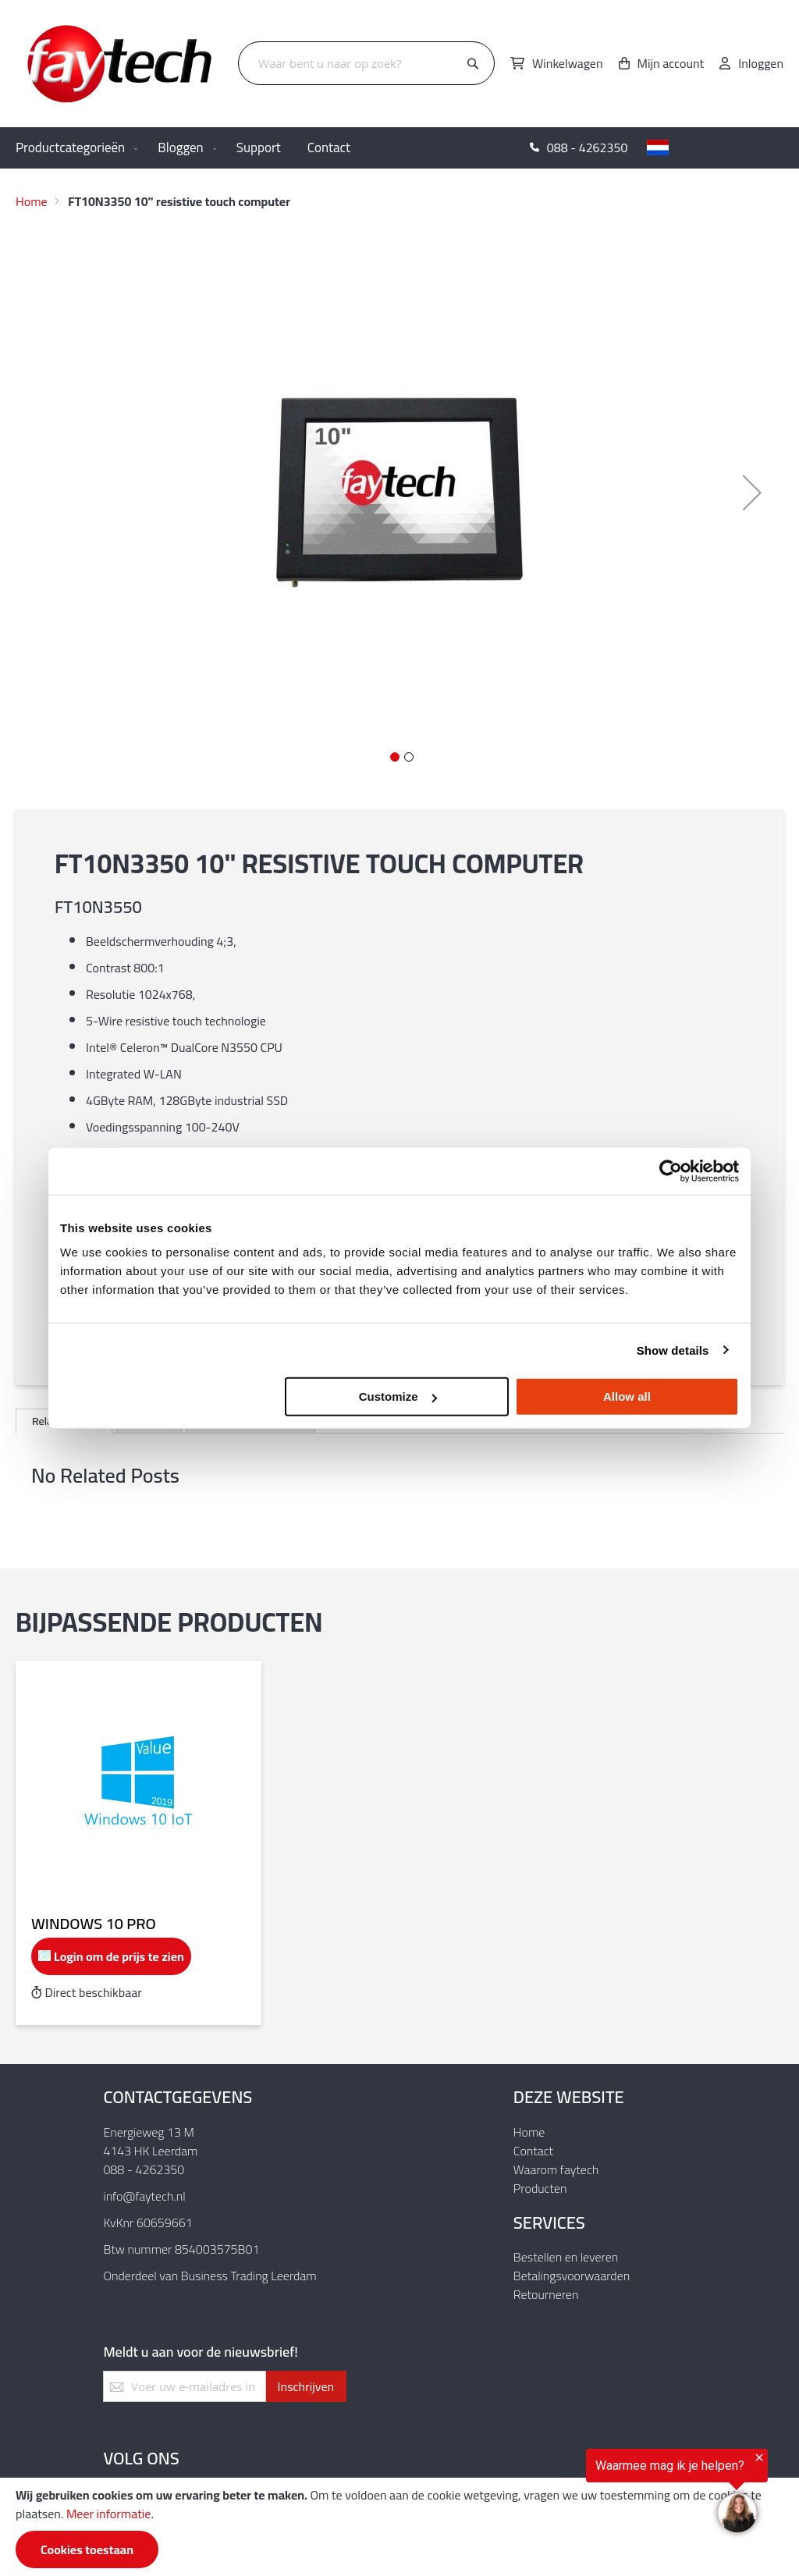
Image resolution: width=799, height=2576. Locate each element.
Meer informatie (108, 2513)
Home (32, 201)
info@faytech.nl (144, 2196)
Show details (673, 1349)
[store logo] (121, 64)
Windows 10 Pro (93, 1923)
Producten (540, 2188)
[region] (607, 2494)
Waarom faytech (555, 2169)
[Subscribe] (306, 2386)
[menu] (399, 148)
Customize (398, 1396)
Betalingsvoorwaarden (571, 2275)
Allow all (627, 1396)
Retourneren (546, 2294)
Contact (533, 2150)
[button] (718, 147)
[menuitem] (73, 148)
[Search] (472, 64)
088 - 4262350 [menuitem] (587, 147)
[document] (399, 2526)
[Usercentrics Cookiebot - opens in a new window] (670, 1170)
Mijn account (671, 63)
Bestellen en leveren (565, 2257)
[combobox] (366, 63)
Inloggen (760, 63)
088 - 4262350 (143, 2169)
